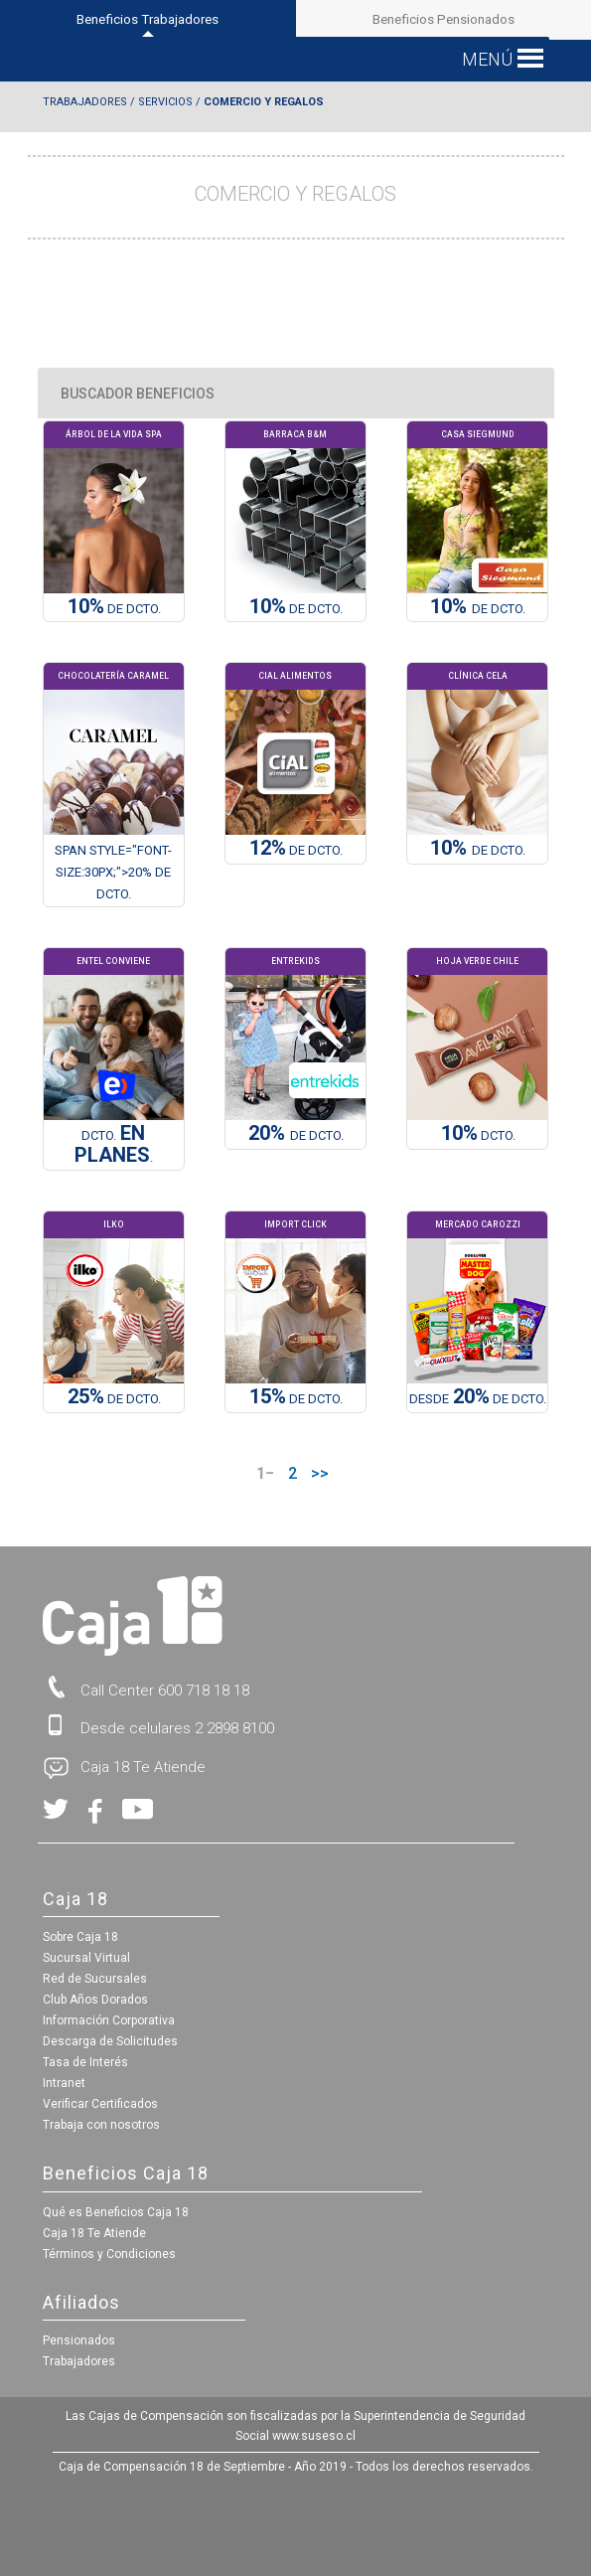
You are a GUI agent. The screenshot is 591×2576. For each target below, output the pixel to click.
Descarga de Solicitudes (110, 2041)
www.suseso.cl (314, 2436)
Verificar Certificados (100, 2104)
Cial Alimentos (295, 676)
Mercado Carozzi (477, 1224)
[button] (487, 59)
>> (320, 1473)
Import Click (295, 1224)
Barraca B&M (295, 434)
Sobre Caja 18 (80, 1937)
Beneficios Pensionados (443, 19)
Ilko (113, 1224)
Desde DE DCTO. (477, 1398)
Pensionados (79, 2340)
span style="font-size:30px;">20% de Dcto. (113, 871)
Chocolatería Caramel (113, 676)
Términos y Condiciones (109, 2254)
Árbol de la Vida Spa (114, 434)
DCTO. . (113, 1146)
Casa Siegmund (478, 434)
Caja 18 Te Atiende (94, 2233)
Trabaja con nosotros (101, 2125)
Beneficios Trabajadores (147, 25)
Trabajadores (85, 101)
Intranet (64, 2083)
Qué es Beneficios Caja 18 (116, 2212)
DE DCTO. (296, 608)
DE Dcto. (114, 608)
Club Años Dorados (95, 2000)
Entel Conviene (113, 961)
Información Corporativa (109, 2020)
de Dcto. (477, 608)
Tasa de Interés (85, 2062)
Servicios (165, 101)
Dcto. (478, 1135)
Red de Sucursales (95, 1979)
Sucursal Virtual (86, 1958)
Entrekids (295, 961)
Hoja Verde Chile (477, 961)
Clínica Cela (478, 676)
